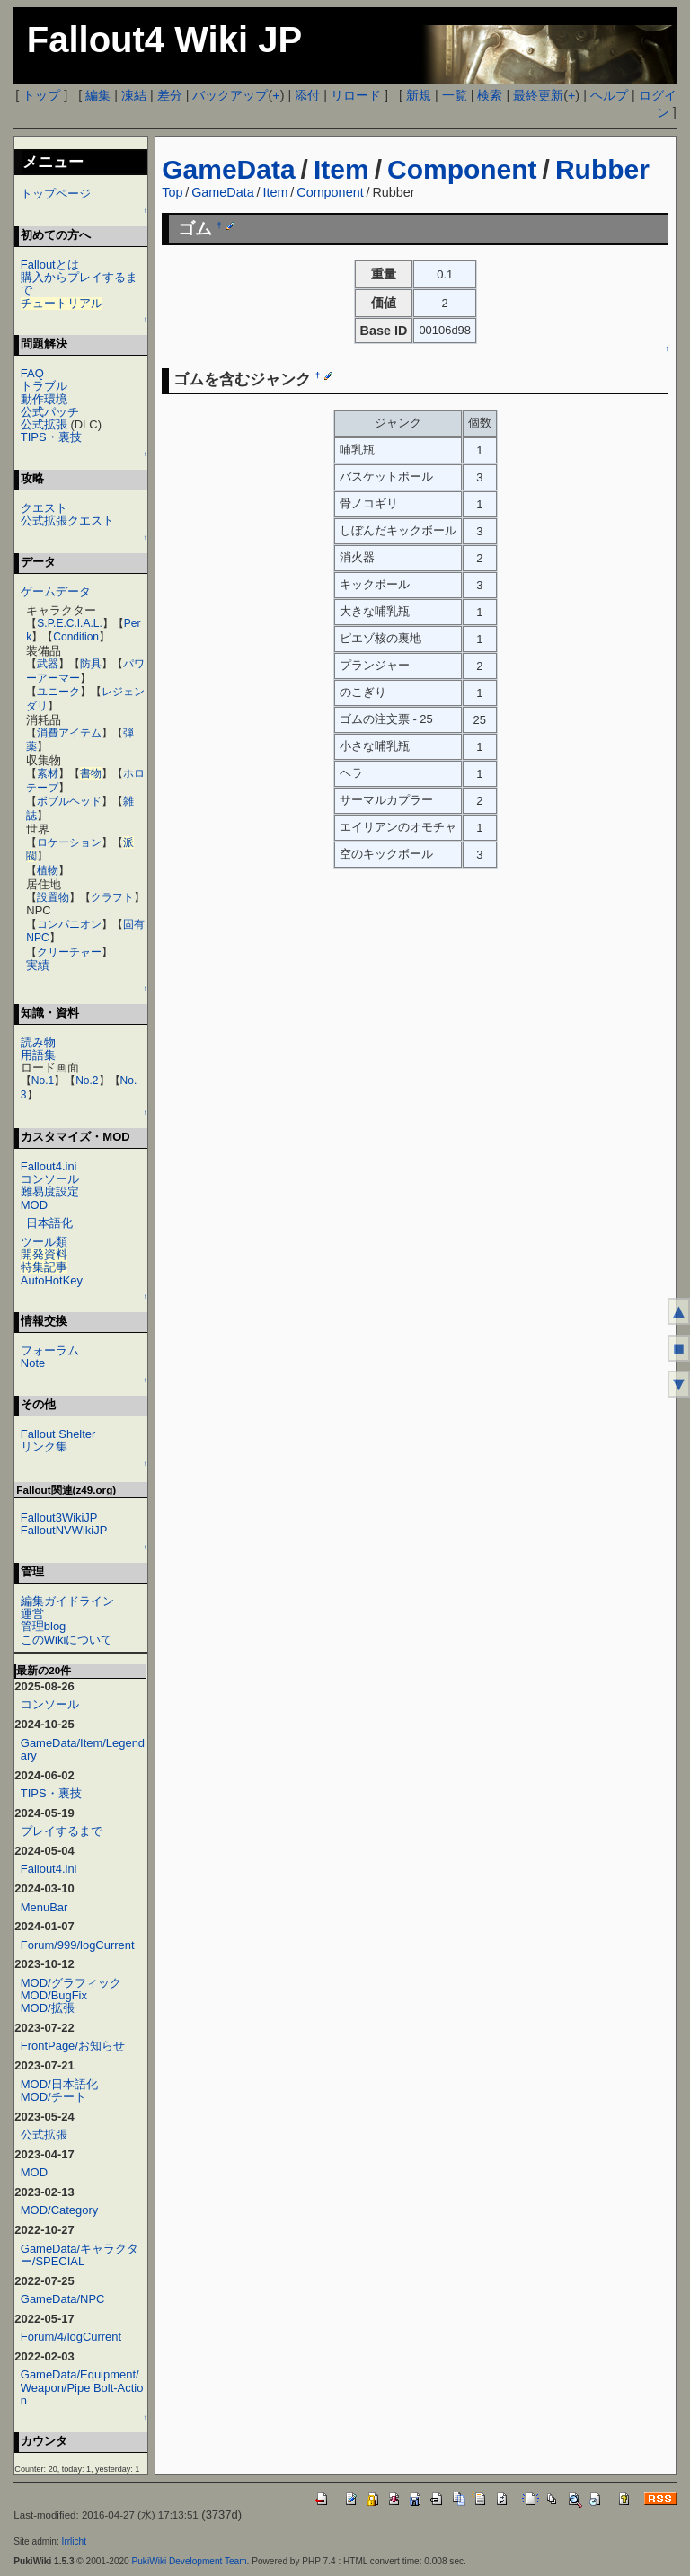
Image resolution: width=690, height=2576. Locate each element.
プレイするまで (61, 1831)
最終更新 (538, 95)
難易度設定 (50, 1191)
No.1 (42, 1080)
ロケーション (69, 842)
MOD (34, 1205)
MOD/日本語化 (59, 2084)
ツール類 (44, 1241)
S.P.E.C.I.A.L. (69, 623)
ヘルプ (609, 95)
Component (462, 169)
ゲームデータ (56, 591)
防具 (91, 663)
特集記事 (44, 1267)
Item (341, 169)
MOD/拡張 (48, 2008)
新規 (418, 95)
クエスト (44, 508)
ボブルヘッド (69, 801)
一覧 (454, 95)
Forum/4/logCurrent (71, 2336)
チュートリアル (61, 303)
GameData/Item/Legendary (83, 1749)
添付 (307, 95)
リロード (356, 95)
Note (33, 1363)
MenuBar (44, 1907)
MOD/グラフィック (71, 1982)
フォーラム (50, 1350)
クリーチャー (69, 952)
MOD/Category (59, 2210)
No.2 (86, 1080)
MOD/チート (53, 2097)
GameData (228, 169)
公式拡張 (44, 424)
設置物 (53, 897)
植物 (47, 870)
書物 (91, 773)
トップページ (56, 193)
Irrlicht (74, 2541)
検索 (489, 95)
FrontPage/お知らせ (73, 2045)
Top (172, 192)
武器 (47, 663)
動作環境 (44, 399)
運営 (32, 1613)
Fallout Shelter (58, 1434)
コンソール (50, 1179)
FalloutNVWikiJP (64, 1530)
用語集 (38, 1055)
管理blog (43, 1626)
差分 (169, 95)
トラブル (44, 386)
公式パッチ (50, 412)
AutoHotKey (52, 1280)
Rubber (602, 169)
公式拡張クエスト (67, 520)
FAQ (32, 373)
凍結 (133, 95)
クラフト (112, 897)
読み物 (38, 1042)
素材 (47, 773)
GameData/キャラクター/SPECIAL (79, 2255)
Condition (76, 637)
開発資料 (44, 1254)
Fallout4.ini (49, 1166)
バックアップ (230, 95)
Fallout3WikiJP (59, 1517)
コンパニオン (69, 924)
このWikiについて (66, 1639)
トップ (41, 95)
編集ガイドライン (67, 1601)
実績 (37, 965)
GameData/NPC (63, 2299)
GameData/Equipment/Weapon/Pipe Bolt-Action (82, 2387)
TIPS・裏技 (51, 437)
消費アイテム (69, 733)
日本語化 (49, 1223)
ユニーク (58, 691)
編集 (98, 95)
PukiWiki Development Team (189, 2561)
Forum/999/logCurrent (78, 1945)
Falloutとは (50, 264)
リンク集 (44, 1446)
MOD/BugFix (54, 1995)
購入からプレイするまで (79, 283)
